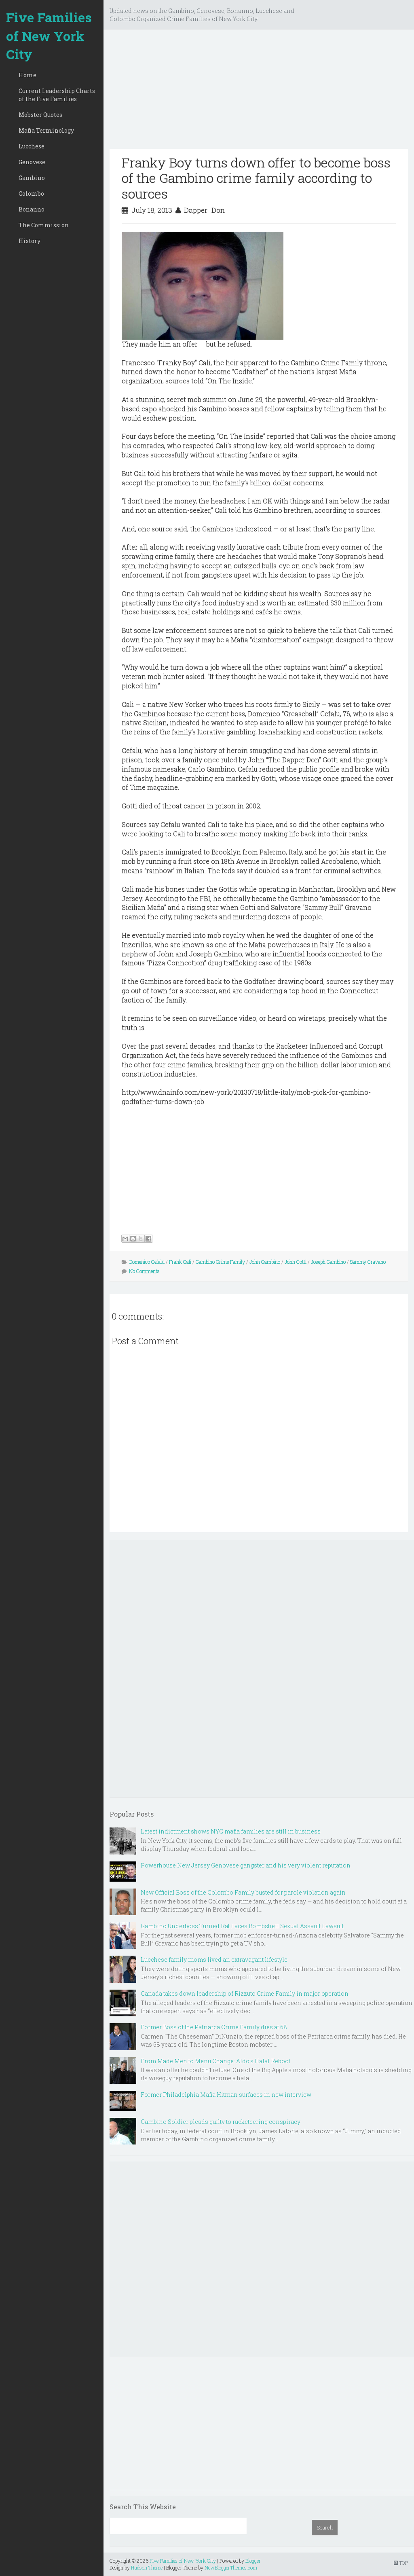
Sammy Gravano (368, 1261)
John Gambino (264, 1261)
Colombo (31, 193)
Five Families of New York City (49, 35)
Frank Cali (180, 1261)
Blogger (253, 2560)
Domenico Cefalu (147, 1261)
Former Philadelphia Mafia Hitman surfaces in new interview (226, 2094)
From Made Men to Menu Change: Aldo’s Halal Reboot (215, 2061)
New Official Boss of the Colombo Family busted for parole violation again (243, 1892)
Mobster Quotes (40, 114)
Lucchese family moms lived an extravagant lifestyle (214, 1959)
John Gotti (295, 1261)
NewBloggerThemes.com (231, 2567)
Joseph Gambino (328, 1261)
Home (27, 75)
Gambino (32, 178)
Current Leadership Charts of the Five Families (57, 95)
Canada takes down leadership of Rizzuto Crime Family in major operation (245, 1993)
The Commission (44, 225)
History (29, 241)
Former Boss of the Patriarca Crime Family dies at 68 (214, 2027)
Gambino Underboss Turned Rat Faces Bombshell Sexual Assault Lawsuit (242, 1926)
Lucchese (31, 146)
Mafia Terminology (46, 130)
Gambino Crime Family (220, 1261)
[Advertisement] (259, 92)
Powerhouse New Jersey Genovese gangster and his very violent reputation (246, 1865)
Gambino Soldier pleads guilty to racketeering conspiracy (220, 2122)
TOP (401, 2562)
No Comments (144, 1271)
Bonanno (31, 209)
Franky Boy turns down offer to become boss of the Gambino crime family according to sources (256, 178)
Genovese (32, 162)
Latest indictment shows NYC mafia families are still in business (231, 1831)
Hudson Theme (147, 2567)
